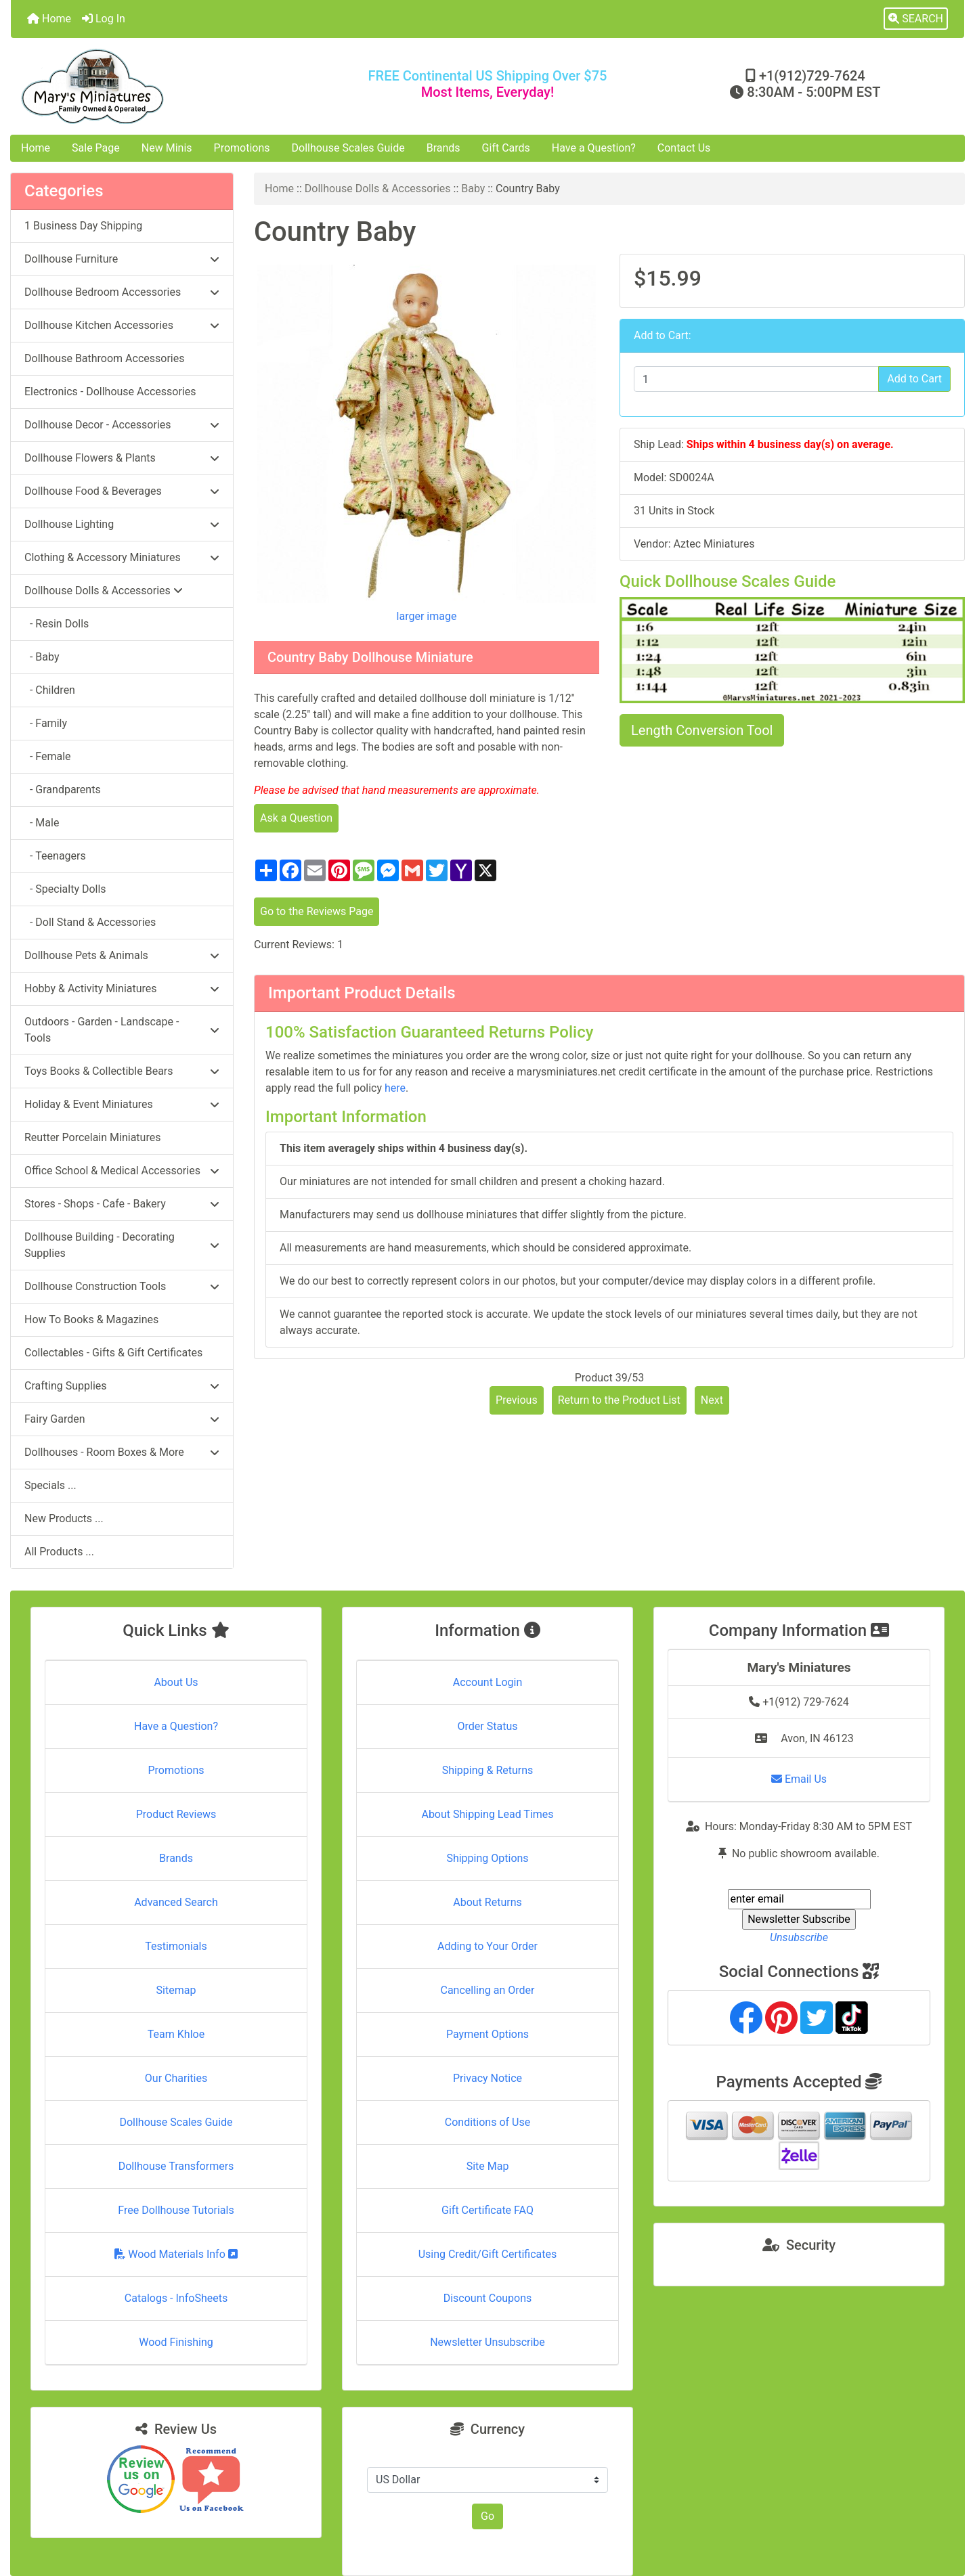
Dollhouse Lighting (121, 524)
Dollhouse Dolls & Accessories (378, 188)
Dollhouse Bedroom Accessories (121, 292)
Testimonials (176, 1946)
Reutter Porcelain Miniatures (92, 1137)
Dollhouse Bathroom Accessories (104, 358)
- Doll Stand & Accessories (90, 922)
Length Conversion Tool (702, 730)
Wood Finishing (176, 2342)
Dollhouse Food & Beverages (121, 491)
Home (49, 18)
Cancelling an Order (488, 1990)
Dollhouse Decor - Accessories (121, 424)
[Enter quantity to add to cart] (756, 379)
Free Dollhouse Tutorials (176, 2210)
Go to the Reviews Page (316, 911)
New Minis (167, 147)
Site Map (488, 2166)
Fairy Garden (121, 1419)
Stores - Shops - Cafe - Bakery (121, 1203)
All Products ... (59, 1551)
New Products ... (64, 1518)
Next (712, 1400)
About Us (176, 1682)
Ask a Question (296, 818)
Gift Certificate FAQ (487, 2210)
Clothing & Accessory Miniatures (121, 557)
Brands (443, 147)
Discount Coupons (487, 2298)
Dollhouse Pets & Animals (121, 955)
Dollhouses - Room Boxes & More (121, 1452)
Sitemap (176, 1990)
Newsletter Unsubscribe (487, 2342)
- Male (41, 822)
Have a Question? (594, 147)
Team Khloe (176, 2034)
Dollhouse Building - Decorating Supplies (121, 1245)
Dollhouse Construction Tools (121, 1286)
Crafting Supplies (121, 1385)
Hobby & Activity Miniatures (121, 988)
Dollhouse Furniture (121, 258)
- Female (47, 756)
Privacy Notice (487, 2078)
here (395, 1088)
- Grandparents (62, 789)
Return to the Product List (619, 1400)
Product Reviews (176, 1814)
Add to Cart (914, 378)
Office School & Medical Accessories (121, 1170)
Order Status (488, 1726)
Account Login (488, 1682)
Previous (517, 1400)
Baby (473, 188)
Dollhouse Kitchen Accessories (121, 325)
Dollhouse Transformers (176, 2166)
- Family (45, 723)
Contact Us (684, 147)
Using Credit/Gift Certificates (487, 2254)
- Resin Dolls (56, 623)
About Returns (487, 1902)
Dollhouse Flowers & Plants (121, 457)
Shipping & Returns (488, 1770)
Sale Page (96, 147)
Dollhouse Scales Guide (348, 147)
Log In (103, 18)
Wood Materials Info (176, 2254)
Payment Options (487, 2034)
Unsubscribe (799, 1937)
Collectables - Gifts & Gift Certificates (113, 1352)
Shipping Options (487, 1858)
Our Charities (176, 2078)
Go (487, 2516)
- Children (49, 690)
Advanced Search (176, 1902)
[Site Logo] (169, 86)
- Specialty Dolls (65, 889)
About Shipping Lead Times (487, 1814)
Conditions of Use (487, 2122)
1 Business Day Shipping (83, 225)
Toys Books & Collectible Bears (121, 1071)
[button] (915, 18)
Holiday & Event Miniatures (121, 1104)
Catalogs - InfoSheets (176, 2298)
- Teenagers (55, 855)
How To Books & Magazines (91, 1319)
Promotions (242, 147)
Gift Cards (506, 147)
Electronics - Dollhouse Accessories (110, 391)
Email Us (799, 1779)
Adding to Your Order (487, 1946)
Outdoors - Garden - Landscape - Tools (121, 1029)
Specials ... (50, 1485)
